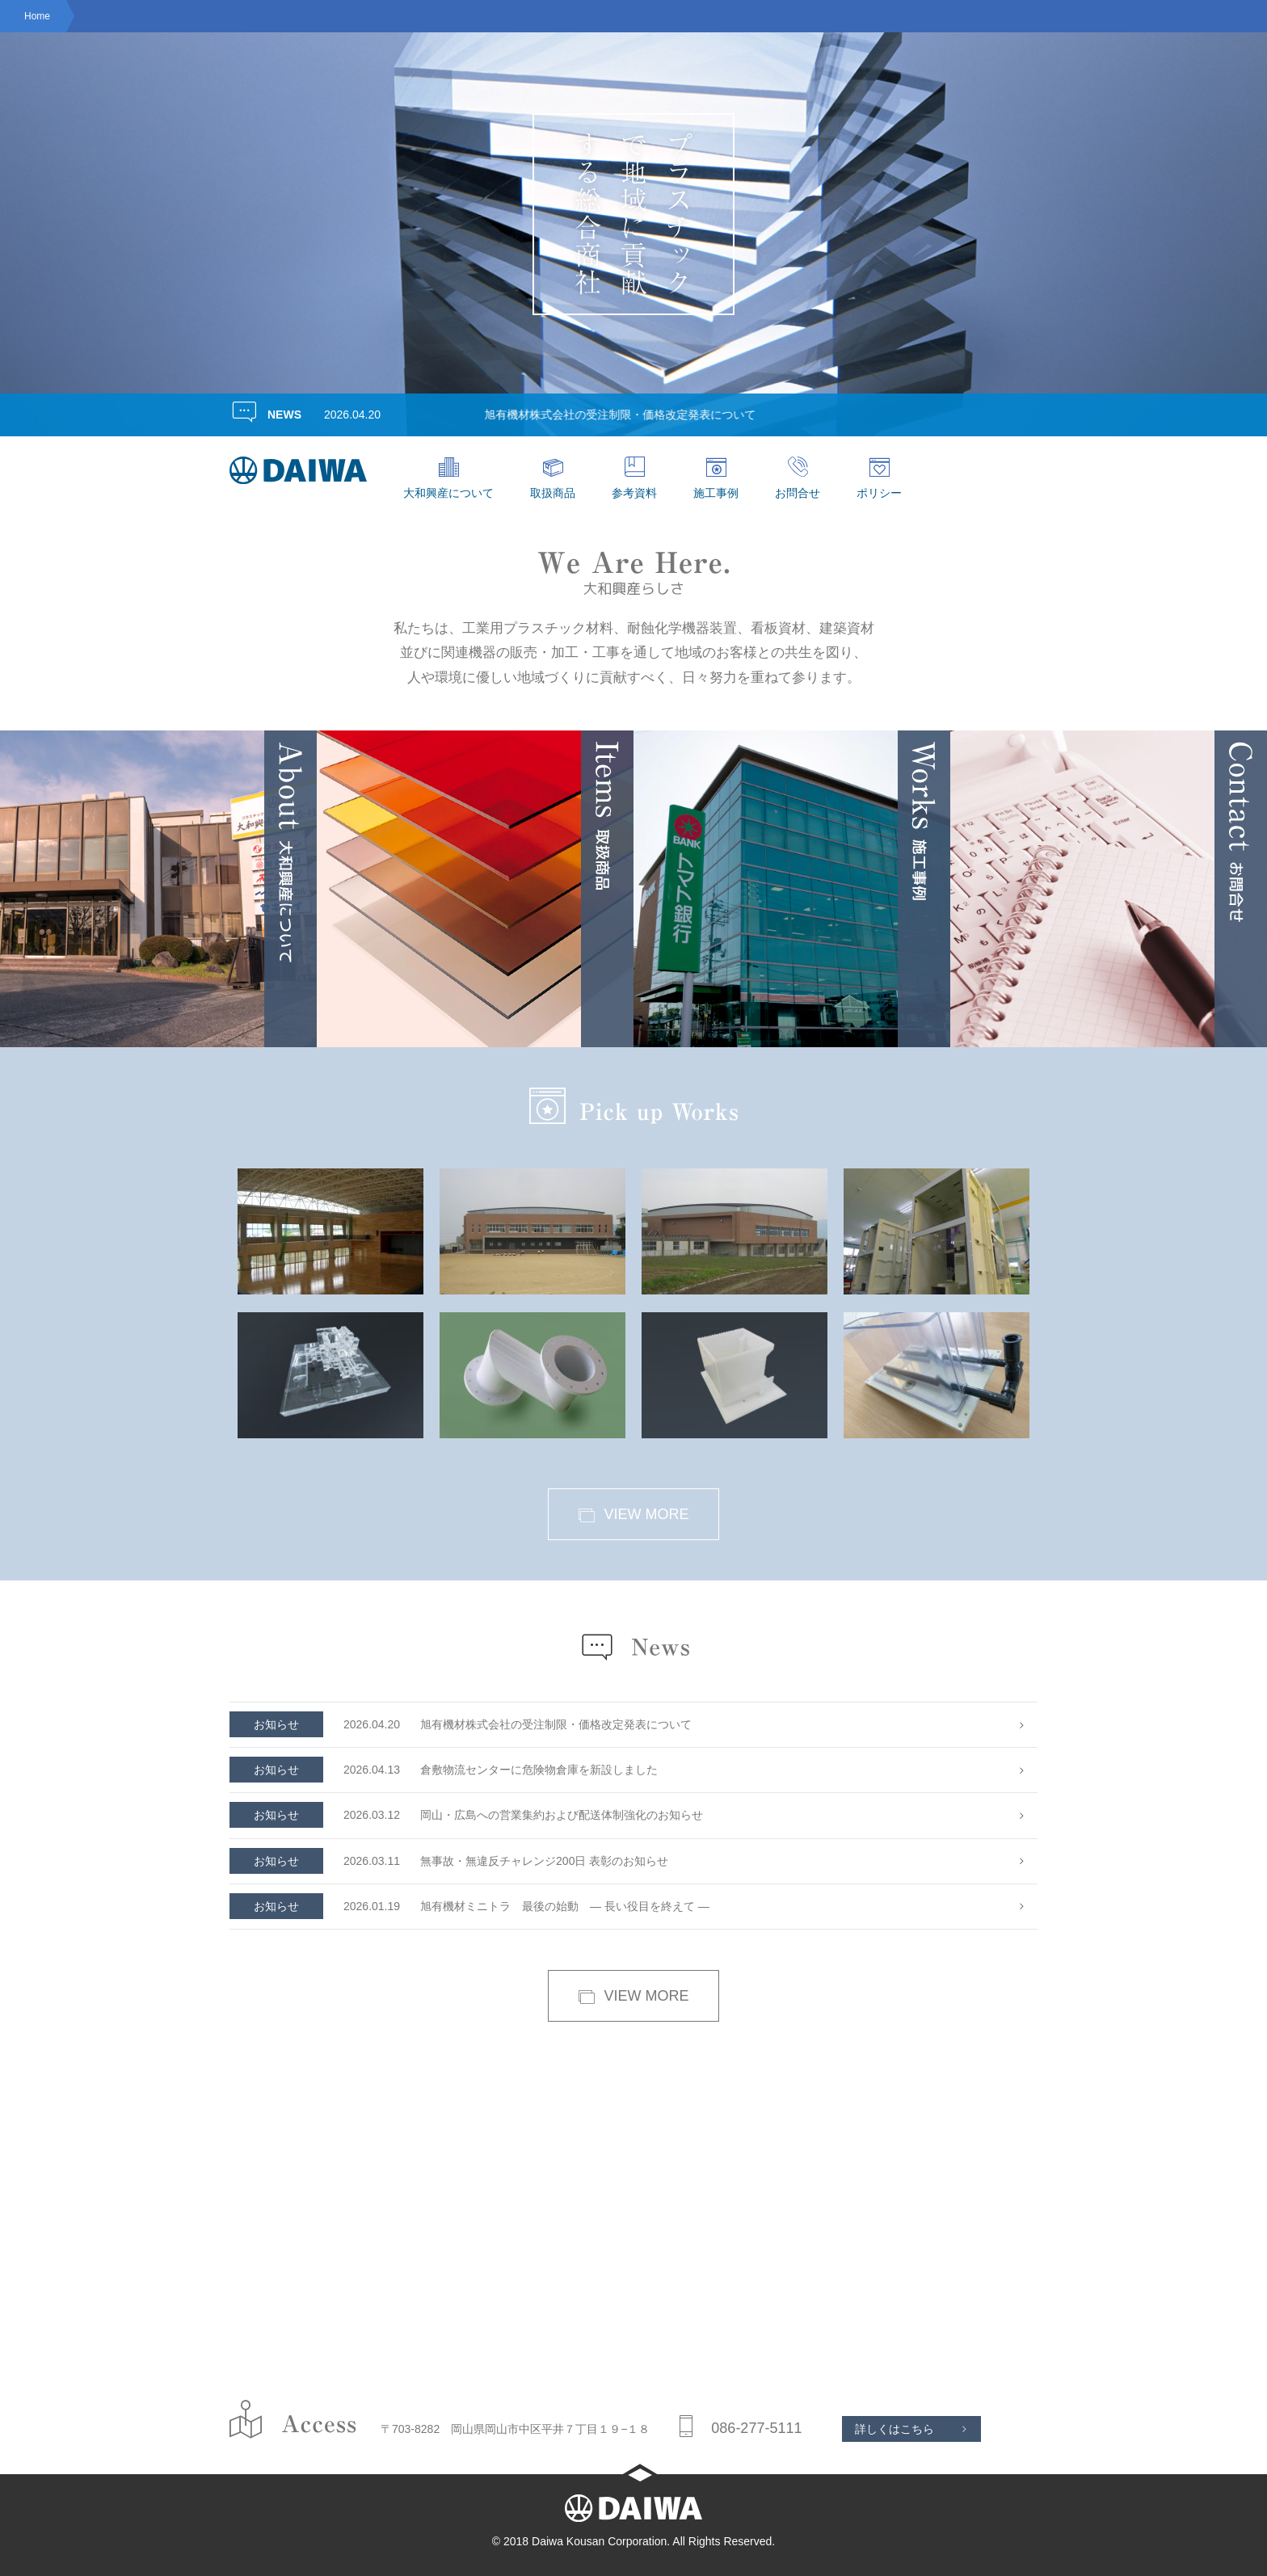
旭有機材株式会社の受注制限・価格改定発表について (645, 414)
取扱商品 (552, 478)
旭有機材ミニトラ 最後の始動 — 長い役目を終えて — (469, 1906)
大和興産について (448, 478)
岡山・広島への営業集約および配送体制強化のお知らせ (466, 1815)
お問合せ (797, 478)
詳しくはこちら (894, 2428)
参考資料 (634, 478)
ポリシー (879, 478)
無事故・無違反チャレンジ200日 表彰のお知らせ (448, 1861)
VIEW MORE (633, 1515)
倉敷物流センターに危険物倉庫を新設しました (443, 1770)
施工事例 (716, 478)
